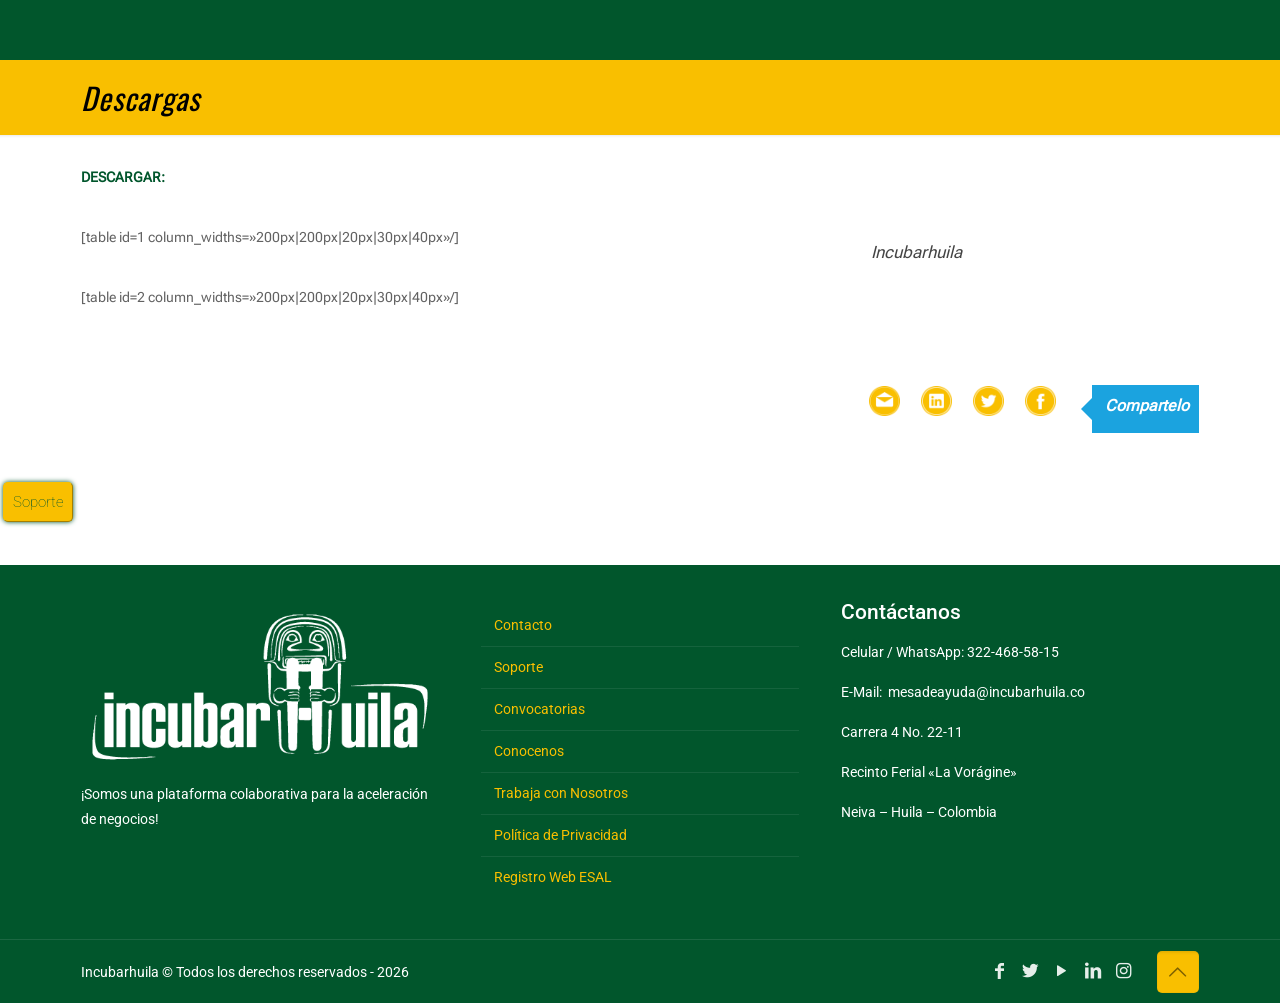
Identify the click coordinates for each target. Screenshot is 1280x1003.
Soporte (518, 667)
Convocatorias (539, 709)
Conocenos (529, 751)
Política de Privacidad (560, 835)
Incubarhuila (916, 252)
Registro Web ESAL (553, 877)
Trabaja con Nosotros (561, 793)
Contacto (523, 625)
